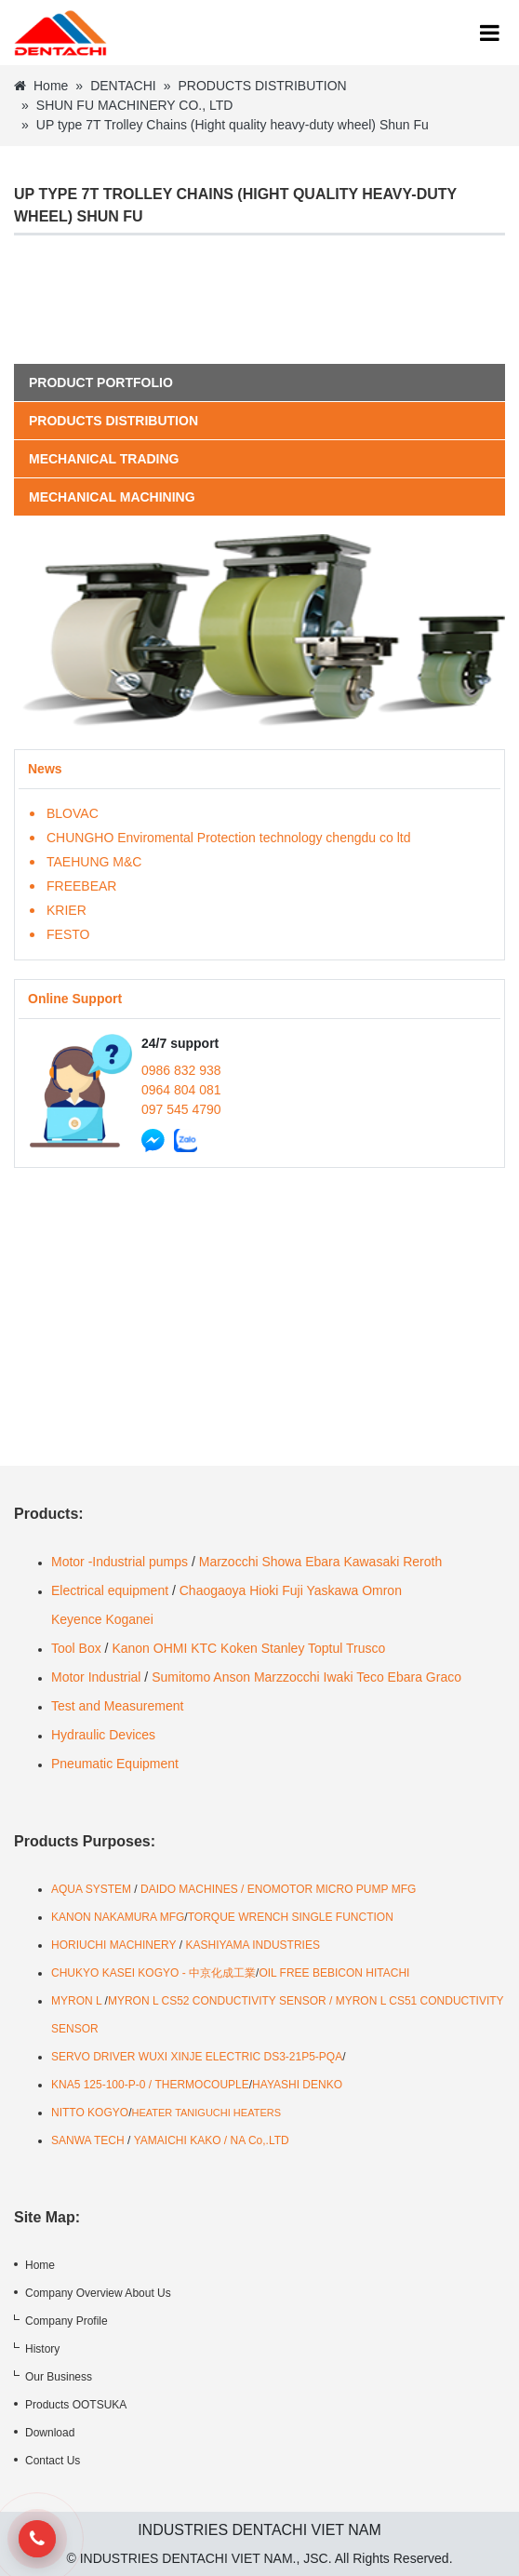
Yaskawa (332, 1590)
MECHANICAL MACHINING (112, 497)
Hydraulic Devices (103, 1734)
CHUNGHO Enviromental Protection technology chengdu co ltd (228, 837)
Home (41, 85)
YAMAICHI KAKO (177, 2140)
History (42, 2348)
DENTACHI (123, 85)
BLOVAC (73, 813)
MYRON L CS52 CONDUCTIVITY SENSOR (217, 2000)
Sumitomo (181, 1677)
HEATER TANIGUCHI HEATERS (206, 2112)
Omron (382, 1590)
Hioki (263, 1590)
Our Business (58, 2376)
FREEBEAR (81, 886)
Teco (370, 1677)
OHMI (170, 1648)
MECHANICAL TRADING (104, 458)
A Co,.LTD (263, 2140)
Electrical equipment (109, 1590)
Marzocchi (229, 1561)
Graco (443, 1677)
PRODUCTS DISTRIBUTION (262, 85)
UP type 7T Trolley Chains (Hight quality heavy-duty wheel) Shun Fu (232, 124)
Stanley (283, 1648)
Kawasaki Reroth (392, 1561)
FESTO (68, 934)
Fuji (292, 1590)
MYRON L (76, 2000)
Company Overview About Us (98, 2293)
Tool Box (76, 1648)
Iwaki (338, 1677)
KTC (204, 1648)
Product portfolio (101, 382)
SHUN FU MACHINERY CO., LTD (134, 105)
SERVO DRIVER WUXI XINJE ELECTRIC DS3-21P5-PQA (196, 2056)
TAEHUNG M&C (94, 861)
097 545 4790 (181, 1109)
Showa (281, 1561)
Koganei (129, 1619)
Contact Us (52, 2460)
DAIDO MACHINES (190, 1889)
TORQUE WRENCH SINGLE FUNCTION (290, 1917)
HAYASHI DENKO (297, 2084)
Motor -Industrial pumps (119, 1561)
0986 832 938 (181, 1070)
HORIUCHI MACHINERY (113, 1945)
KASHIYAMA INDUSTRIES (252, 1945)
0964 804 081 (181, 1089)
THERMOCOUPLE (201, 2084)
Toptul (325, 1648)
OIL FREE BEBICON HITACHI (334, 1972)
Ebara (322, 1561)
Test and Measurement (117, 1705)
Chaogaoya (213, 1590)
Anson (231, 1677)
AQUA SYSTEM (92, 1889)
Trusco (365, 1648)
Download (49, 2432)
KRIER (66, 910)
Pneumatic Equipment (116, 1763)
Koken (239, 1648)
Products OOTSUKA (75, 2404)
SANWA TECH (88, 2140)
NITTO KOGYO (89, 2112)
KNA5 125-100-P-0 (98, 2084)
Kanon (130, 1648)
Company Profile (66, 2321)
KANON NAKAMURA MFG (117, 1917)
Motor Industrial (95, 1677)
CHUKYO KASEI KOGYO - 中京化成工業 (153, 1972)
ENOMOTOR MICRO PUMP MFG (332, 1889)
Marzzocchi (287, 1677)
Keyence (76, 1619)
